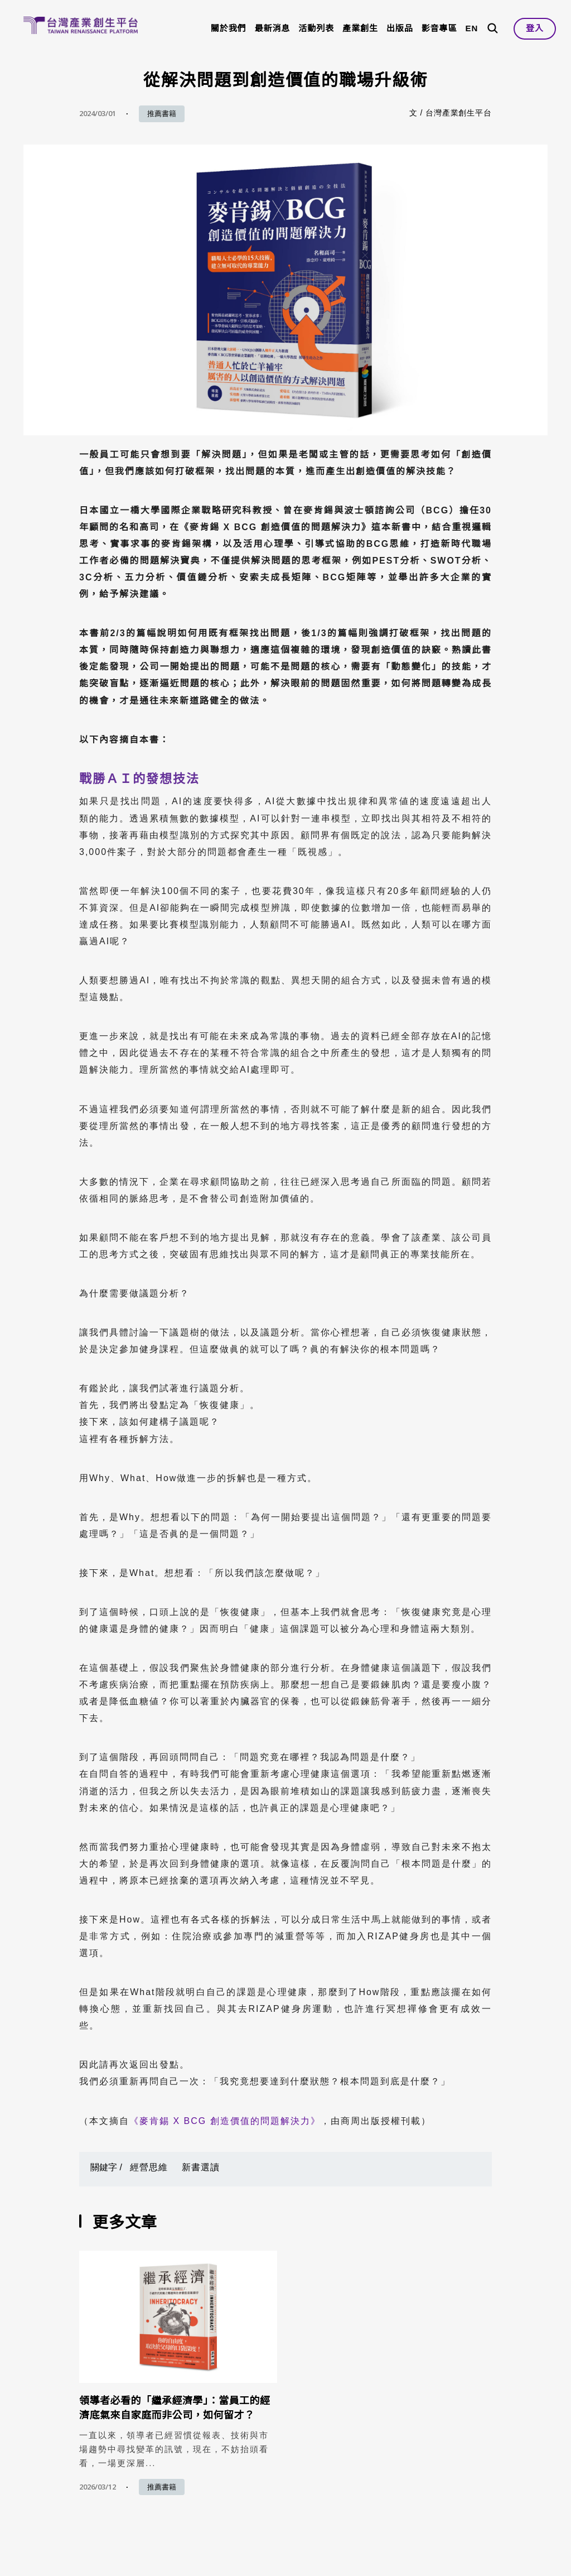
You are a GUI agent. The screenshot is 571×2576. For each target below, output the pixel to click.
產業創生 (360, 28)
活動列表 (316, 28)
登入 (535, 28)
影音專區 (439, 28)
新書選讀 (201, 2167)
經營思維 (149, 2167)
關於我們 (228, 28)
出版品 (399, 28)
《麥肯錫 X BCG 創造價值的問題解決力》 (225, 2121)
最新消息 (273, 28)
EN (471, 28)
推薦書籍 (161, 113)
